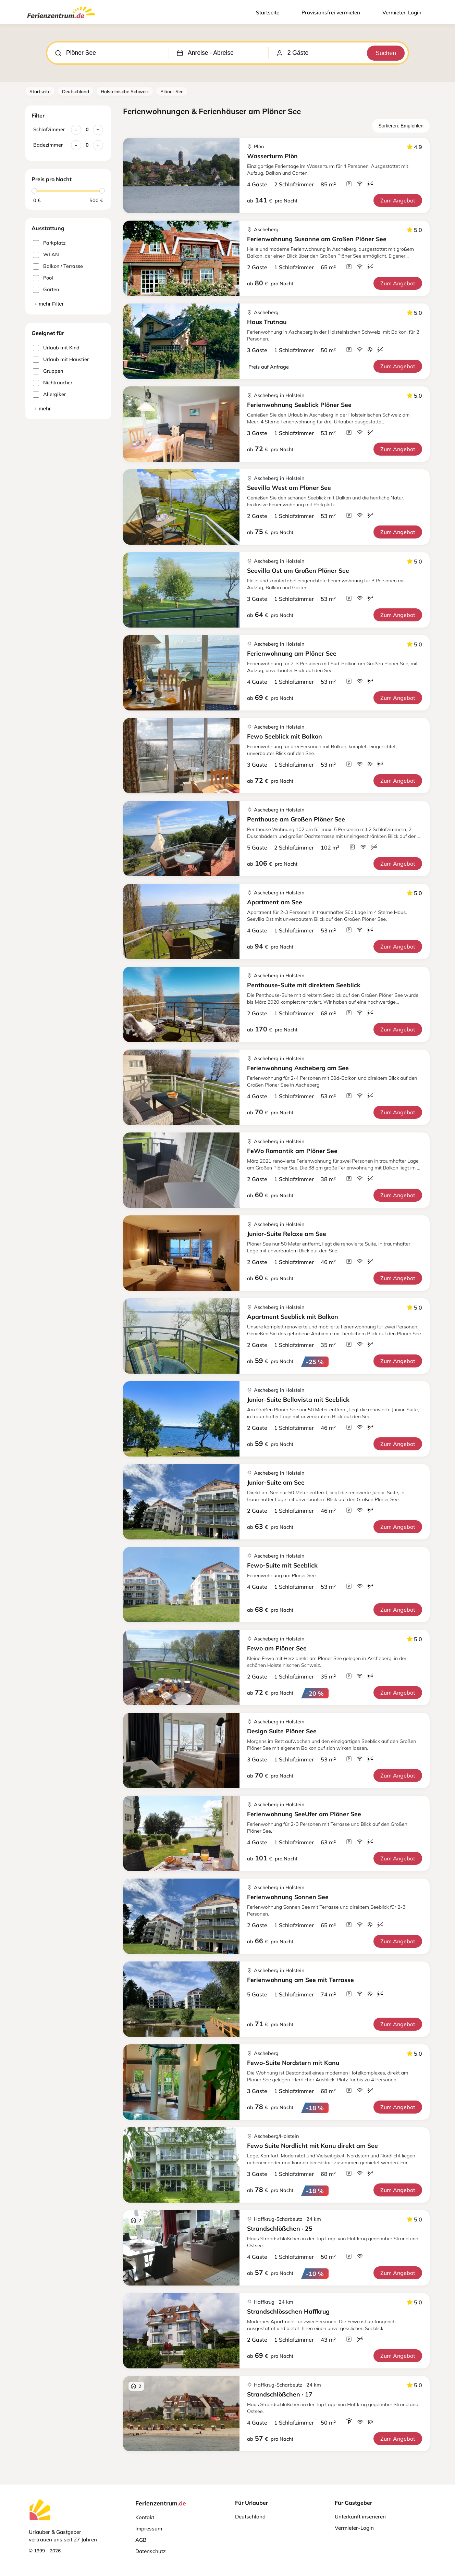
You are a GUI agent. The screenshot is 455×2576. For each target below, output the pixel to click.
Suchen (385, 52)
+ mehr (42, 408)
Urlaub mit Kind (56, 348)
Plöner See (171, 91)
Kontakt (144, 2517)
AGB (140, 2540)
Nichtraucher (52, 383)
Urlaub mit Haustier (61, 359)
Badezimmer (48, 145)
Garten (46, 289)
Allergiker (49, 394)
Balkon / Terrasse (58, 266)
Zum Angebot (397, 200)
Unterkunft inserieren (360, 2516)
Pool (43, 278)
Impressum (148, 2528)
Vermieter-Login (401, 12)
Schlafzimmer (49, 129)
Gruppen (48, 371)
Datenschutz (150, 2551)
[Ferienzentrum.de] (61, 19)
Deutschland (75, 91)
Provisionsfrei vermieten (331, 12)
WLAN (46, 254)
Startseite (267, 12)
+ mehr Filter (49, 304)
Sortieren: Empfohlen (400, 125)
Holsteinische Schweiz (125, 91)
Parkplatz (49, 243)
